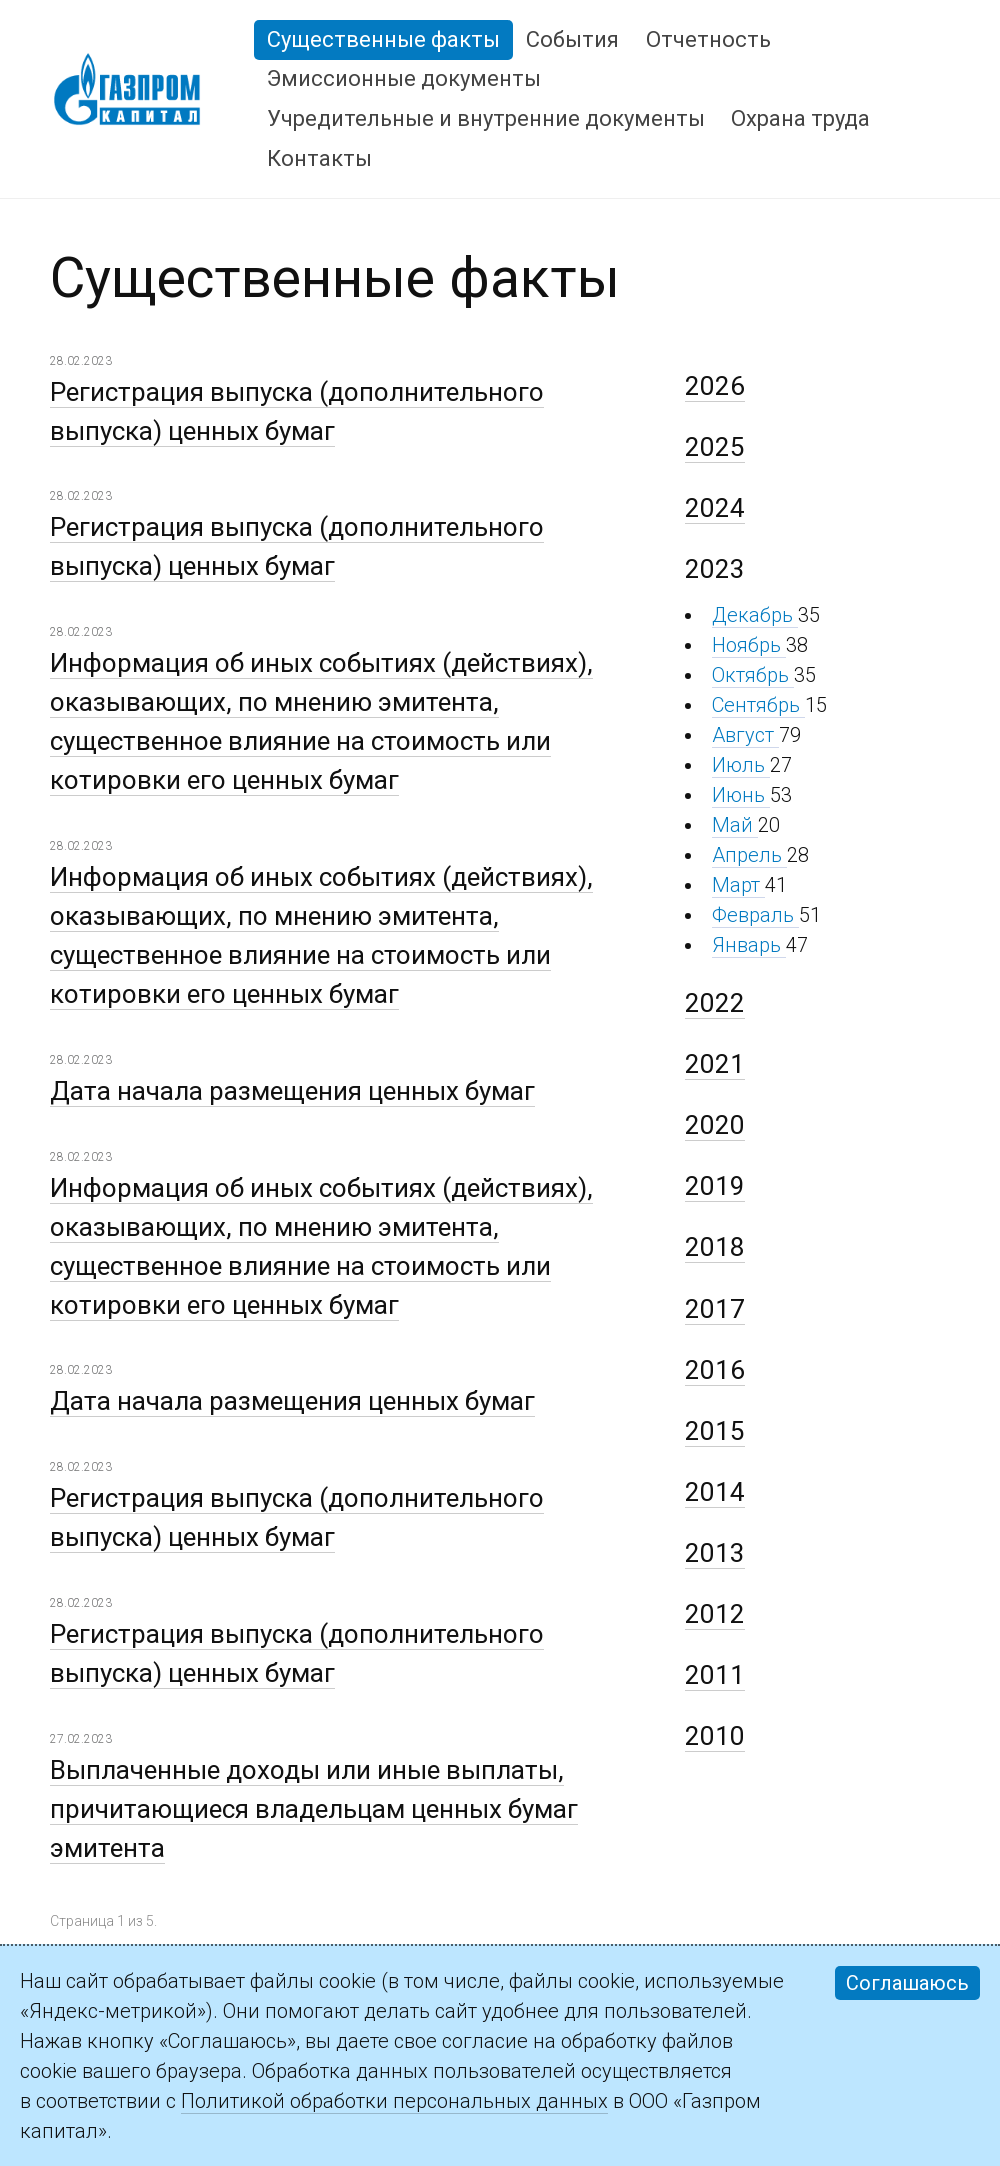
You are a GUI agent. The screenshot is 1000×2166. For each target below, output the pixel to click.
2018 (715, 1247)
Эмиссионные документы (404, 78)
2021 (715, 1064)
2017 (715, 1309)
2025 (715, 447)
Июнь (741, 795)
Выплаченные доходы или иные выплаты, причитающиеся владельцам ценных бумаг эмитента (314, 1809)
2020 (715, 1125)
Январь (749, 945)
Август (745, 735)
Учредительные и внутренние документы (486, 118)
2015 (715, 1431)
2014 (715, 1492)
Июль (741, 765)
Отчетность (708, 39)
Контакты (319, 158)
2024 (715, 508)
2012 (715, 1614)
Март (738, 885)
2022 (715, 1003)
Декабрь (755, 615)
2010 (715, 1736)
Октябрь (753, 675)
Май (735, 825)
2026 (715, 386)
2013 (715, 1553)
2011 (715, 1675)
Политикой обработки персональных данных (394, 2101)
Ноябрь (749, 645)
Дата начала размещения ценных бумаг (292, 1091)
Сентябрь (758, 705)
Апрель (749, 855)
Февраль (755, 915)
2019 (715, 1186)
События (572, 39)
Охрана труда (800, 118)
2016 (715, 1370)
